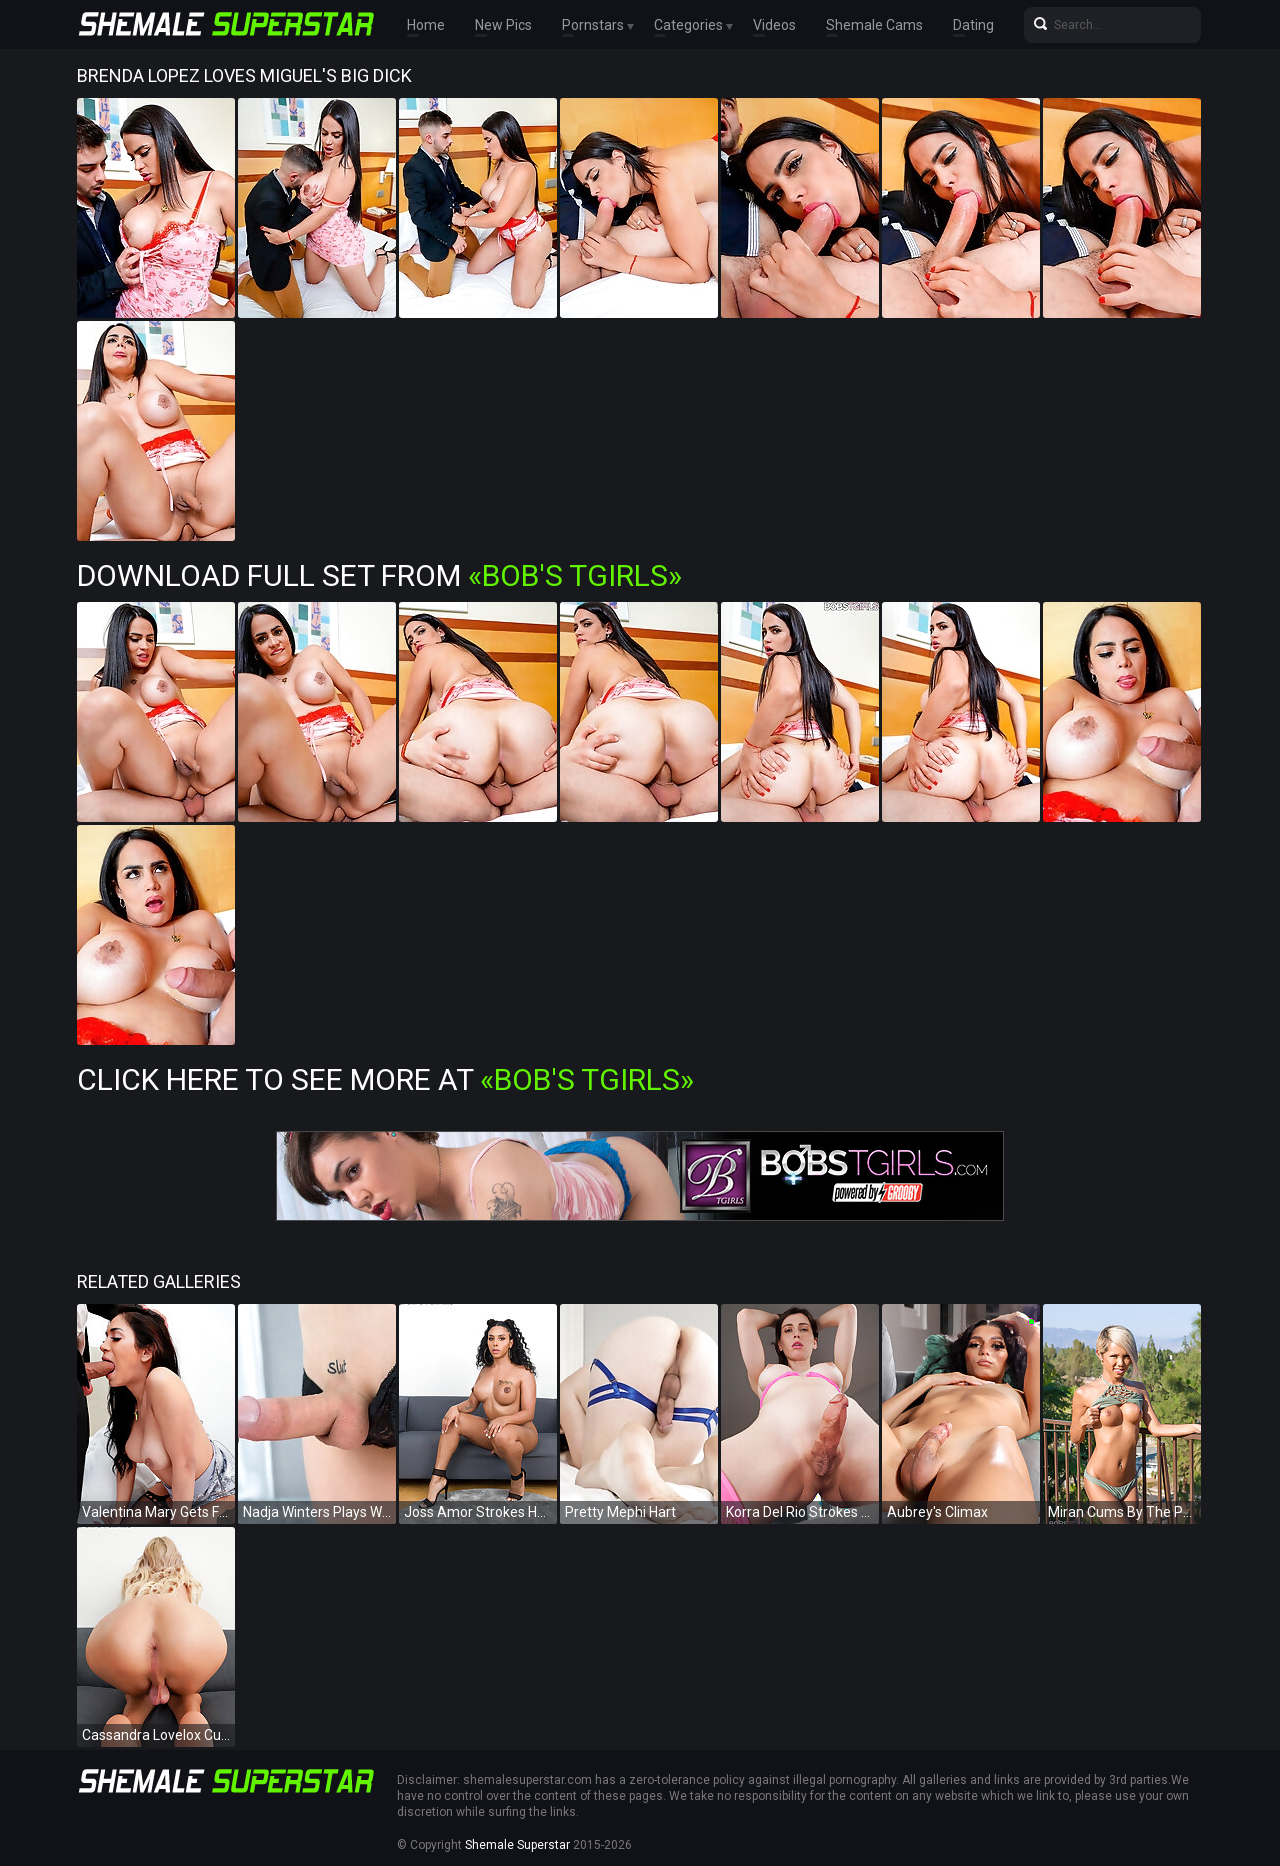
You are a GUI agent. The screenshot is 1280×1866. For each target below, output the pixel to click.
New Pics (503, 25)
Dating (973, 25)
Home (426, 25)
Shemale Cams (874, 25)
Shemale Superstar (517, 1845)
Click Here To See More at (385, 1079)
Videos (774, 25)
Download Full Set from (379, 575)
